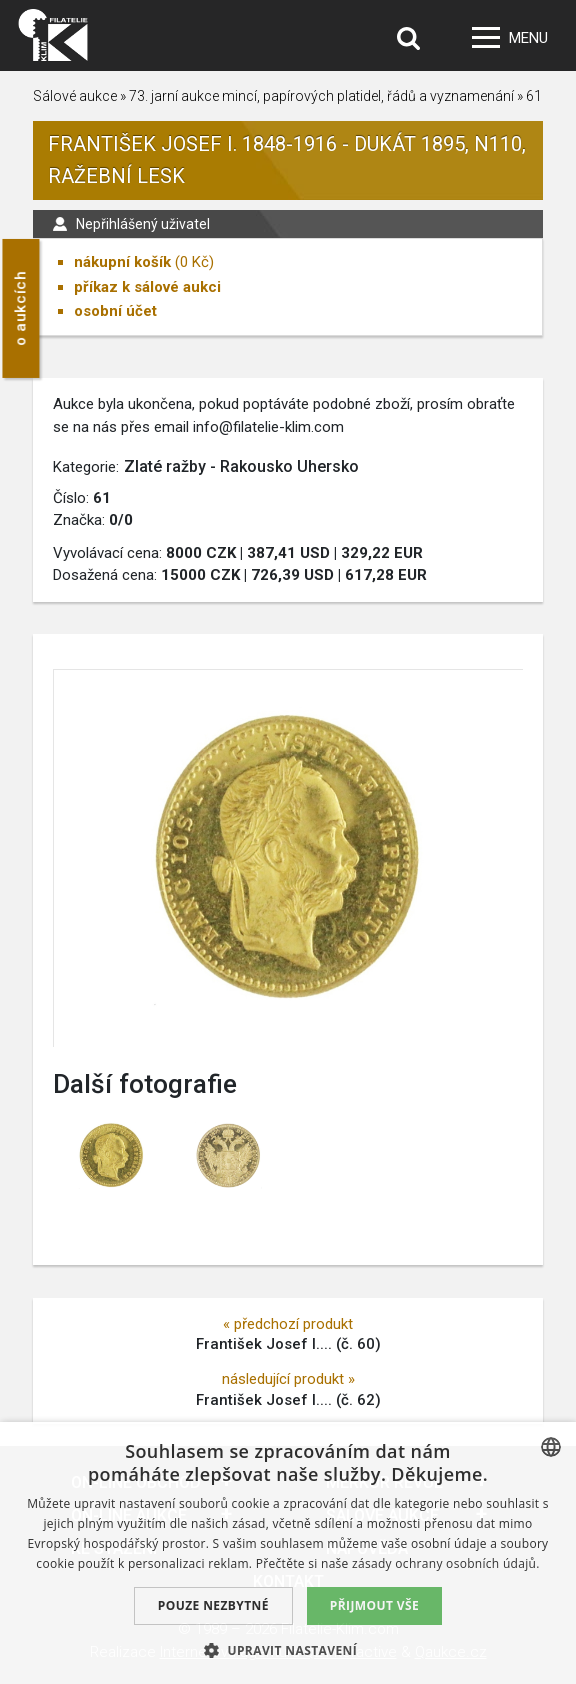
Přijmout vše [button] (374, 1605)
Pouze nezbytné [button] (213, 1605)
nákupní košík (122, 262)
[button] (288, 1650)
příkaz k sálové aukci (147, 287)
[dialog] (288, 1553)
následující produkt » (288, 1379)
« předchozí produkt (288, 1324)
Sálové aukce (75, 96)
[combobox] (551, 1447)
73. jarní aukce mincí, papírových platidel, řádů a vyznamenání (321, 96)
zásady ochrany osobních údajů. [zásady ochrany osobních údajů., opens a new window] (446, 1563)
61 (534, 96)
